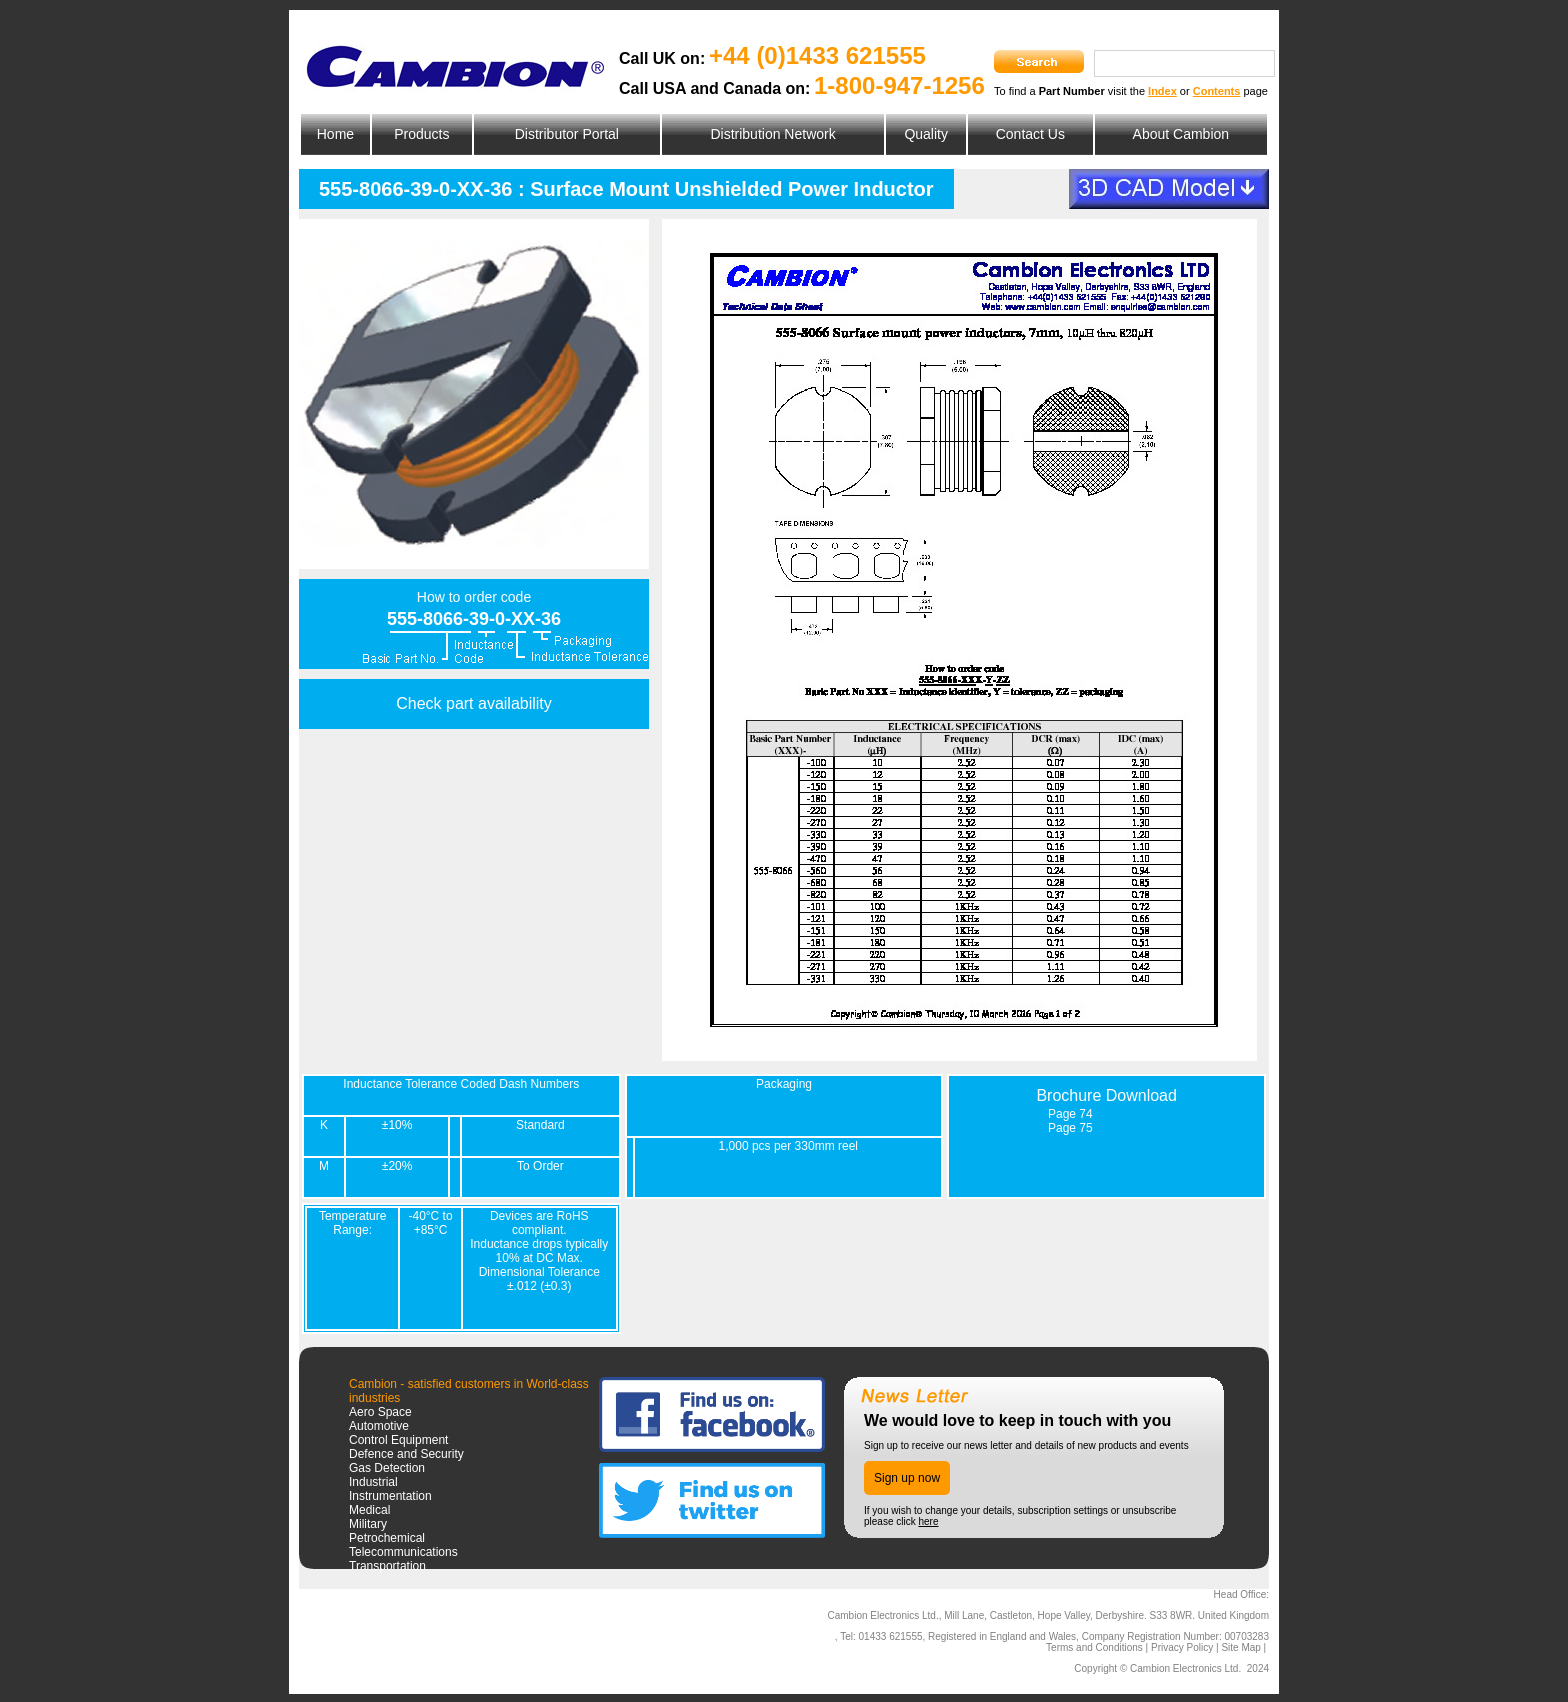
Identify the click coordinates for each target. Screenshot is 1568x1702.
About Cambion (1181, 134)
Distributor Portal (567, 134)
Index (1162, 91)
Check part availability (474, 703)
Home (335, 134)
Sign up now (907, 1478)
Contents (1217, 91)
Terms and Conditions (1094, 1647)
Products (421, 134)
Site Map (1240, 1647)
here (928, 1521)
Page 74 (1070, 1114)
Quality (926, 134)
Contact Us (1030, 134)
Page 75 (1070, 1128)
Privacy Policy (1182, 1647)
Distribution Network (772, 134)
